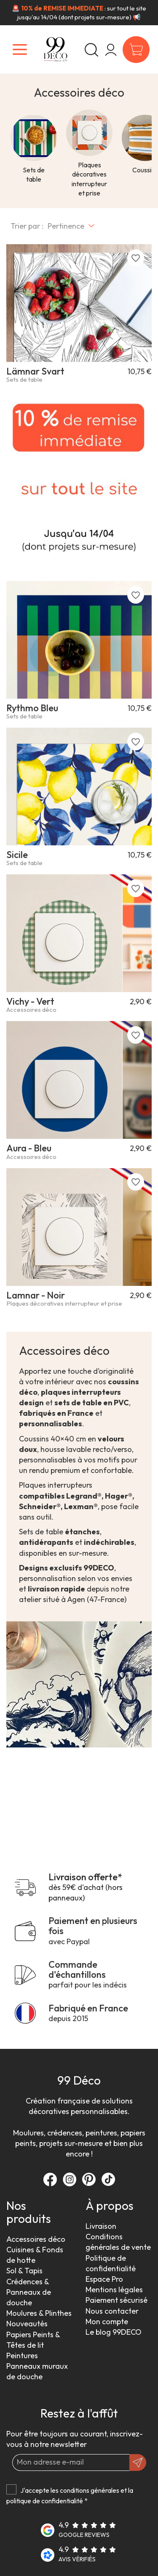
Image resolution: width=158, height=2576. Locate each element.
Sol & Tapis (24, 2270)
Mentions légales (114, 2289)
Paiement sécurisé (116, 2300)
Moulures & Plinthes (39, 2313)
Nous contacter (112, 2311)
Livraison (101, 2226)
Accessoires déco (35, 2239)
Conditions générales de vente (118, 2242)
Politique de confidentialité (111, 2263)
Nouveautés (27, 2323)
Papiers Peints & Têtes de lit (33, 2340)
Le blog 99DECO (114, 2332)
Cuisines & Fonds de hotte (34, 2255)
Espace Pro (104, 2279)
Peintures (22, 2355)
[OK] (137, 2462)
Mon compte (107, 2321)
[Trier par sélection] (71, 226)
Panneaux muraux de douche (37, 2371)
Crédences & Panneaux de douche (28, 2292)
